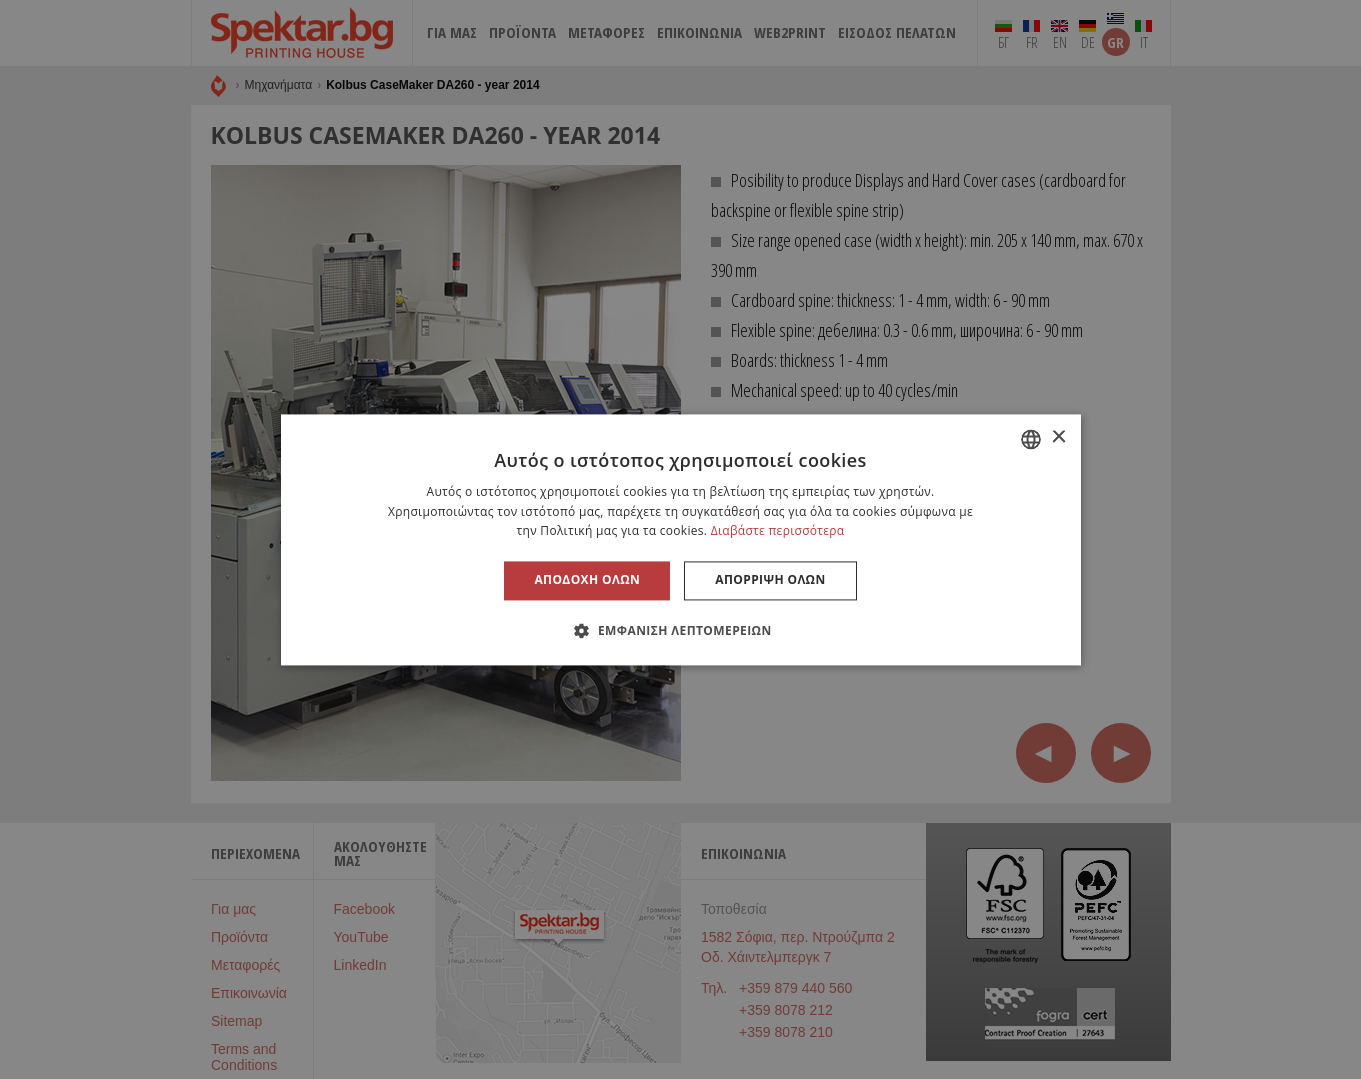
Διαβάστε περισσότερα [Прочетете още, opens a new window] (778, 531)
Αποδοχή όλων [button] (587, 580)
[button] (680, 630)
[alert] (680, 539)
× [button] (1058, 437)
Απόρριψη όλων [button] (770, 580)
